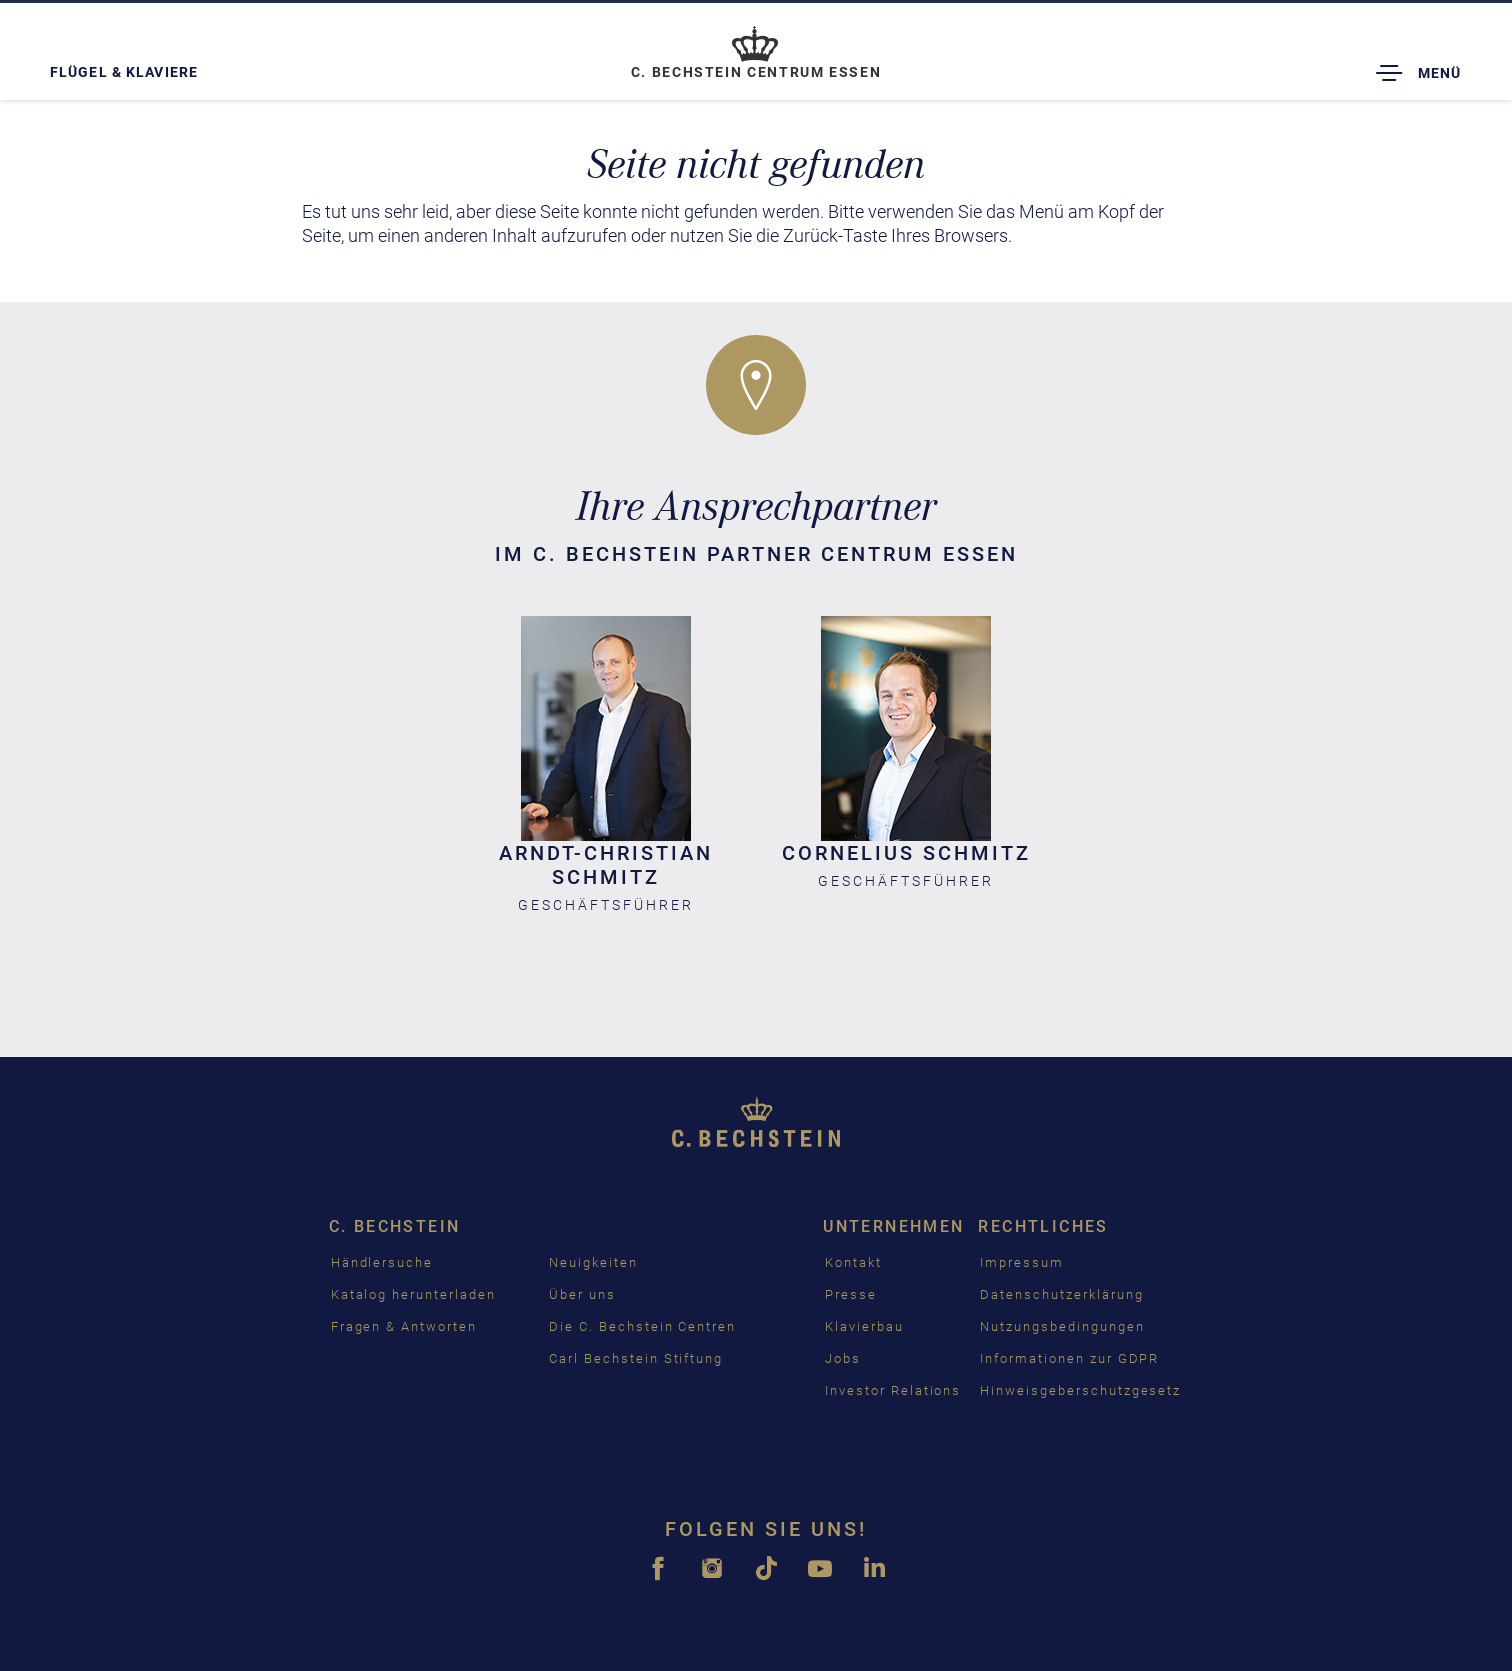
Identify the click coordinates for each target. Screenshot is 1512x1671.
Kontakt (853, 1262)
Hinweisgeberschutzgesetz (1080, 1390)
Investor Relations (893, 1390)
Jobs (843, 1358)
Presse (851, 1294)
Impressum (1022, 1262)
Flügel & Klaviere (124, 72)
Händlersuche (382, 1262)
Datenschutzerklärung (1061, 1294)
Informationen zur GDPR (1069, 1358)
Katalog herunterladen (413, 1294)
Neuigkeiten (593, 1262)
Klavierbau (864, 1326)
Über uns (582, 1294)
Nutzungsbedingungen (1062, 1326)
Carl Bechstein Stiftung (636, 1358)
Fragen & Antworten (404, 1326)
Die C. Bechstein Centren (642, 1326)
